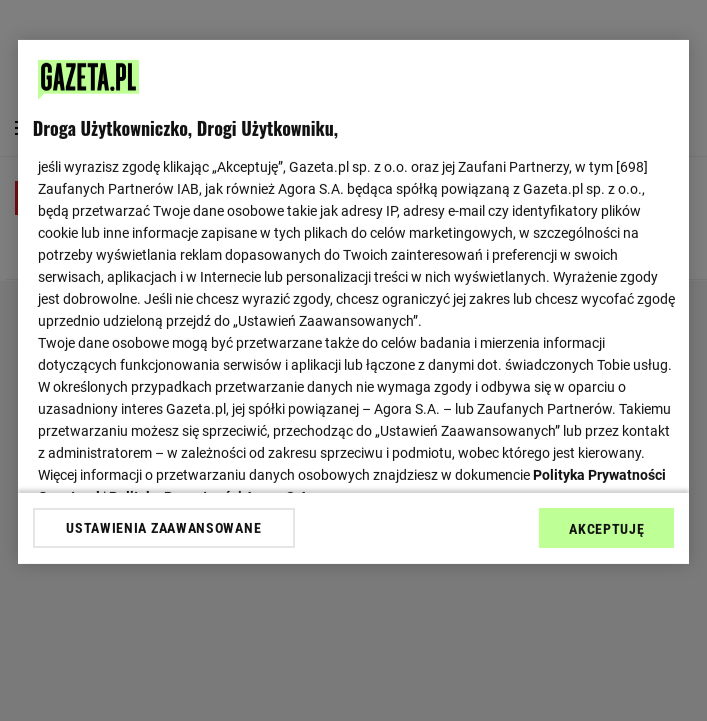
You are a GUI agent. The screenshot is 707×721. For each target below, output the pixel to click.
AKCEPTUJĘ (606, 529)
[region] (354, 302)
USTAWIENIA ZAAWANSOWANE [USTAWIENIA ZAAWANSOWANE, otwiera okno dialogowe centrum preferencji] (163, 528)
